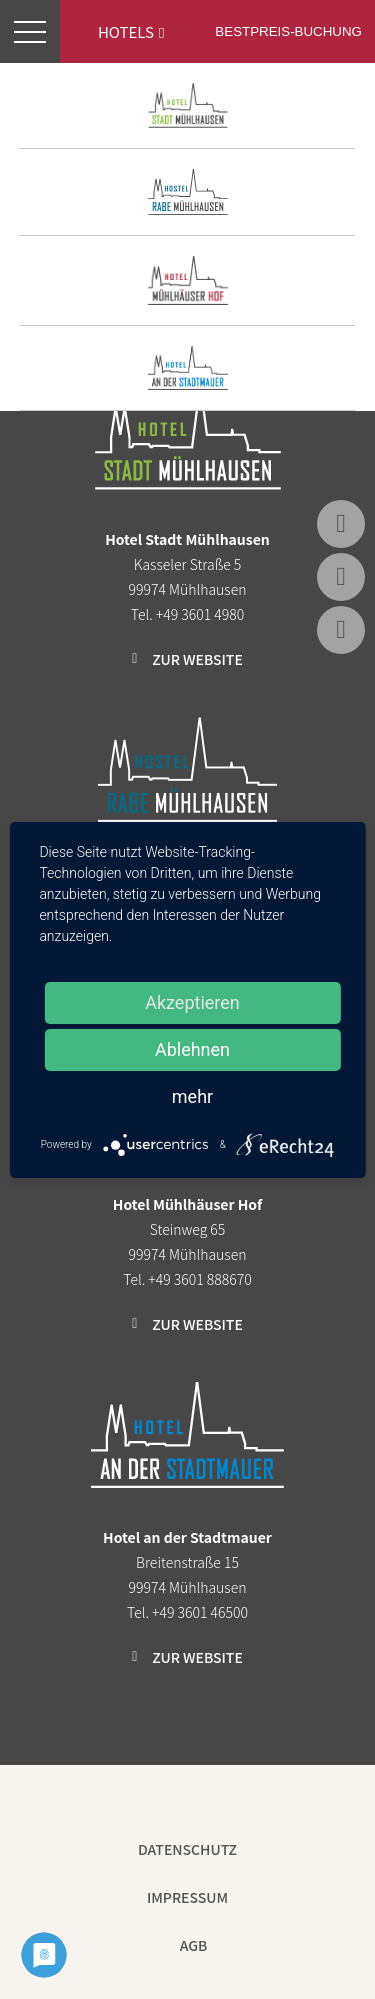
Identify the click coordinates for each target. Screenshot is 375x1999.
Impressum (187, 1897)
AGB (194, 1945)
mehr (192, 1096)
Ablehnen (192, 1049)
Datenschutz (187, 1849)
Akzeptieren (192, 1002)
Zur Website (197, 659)
